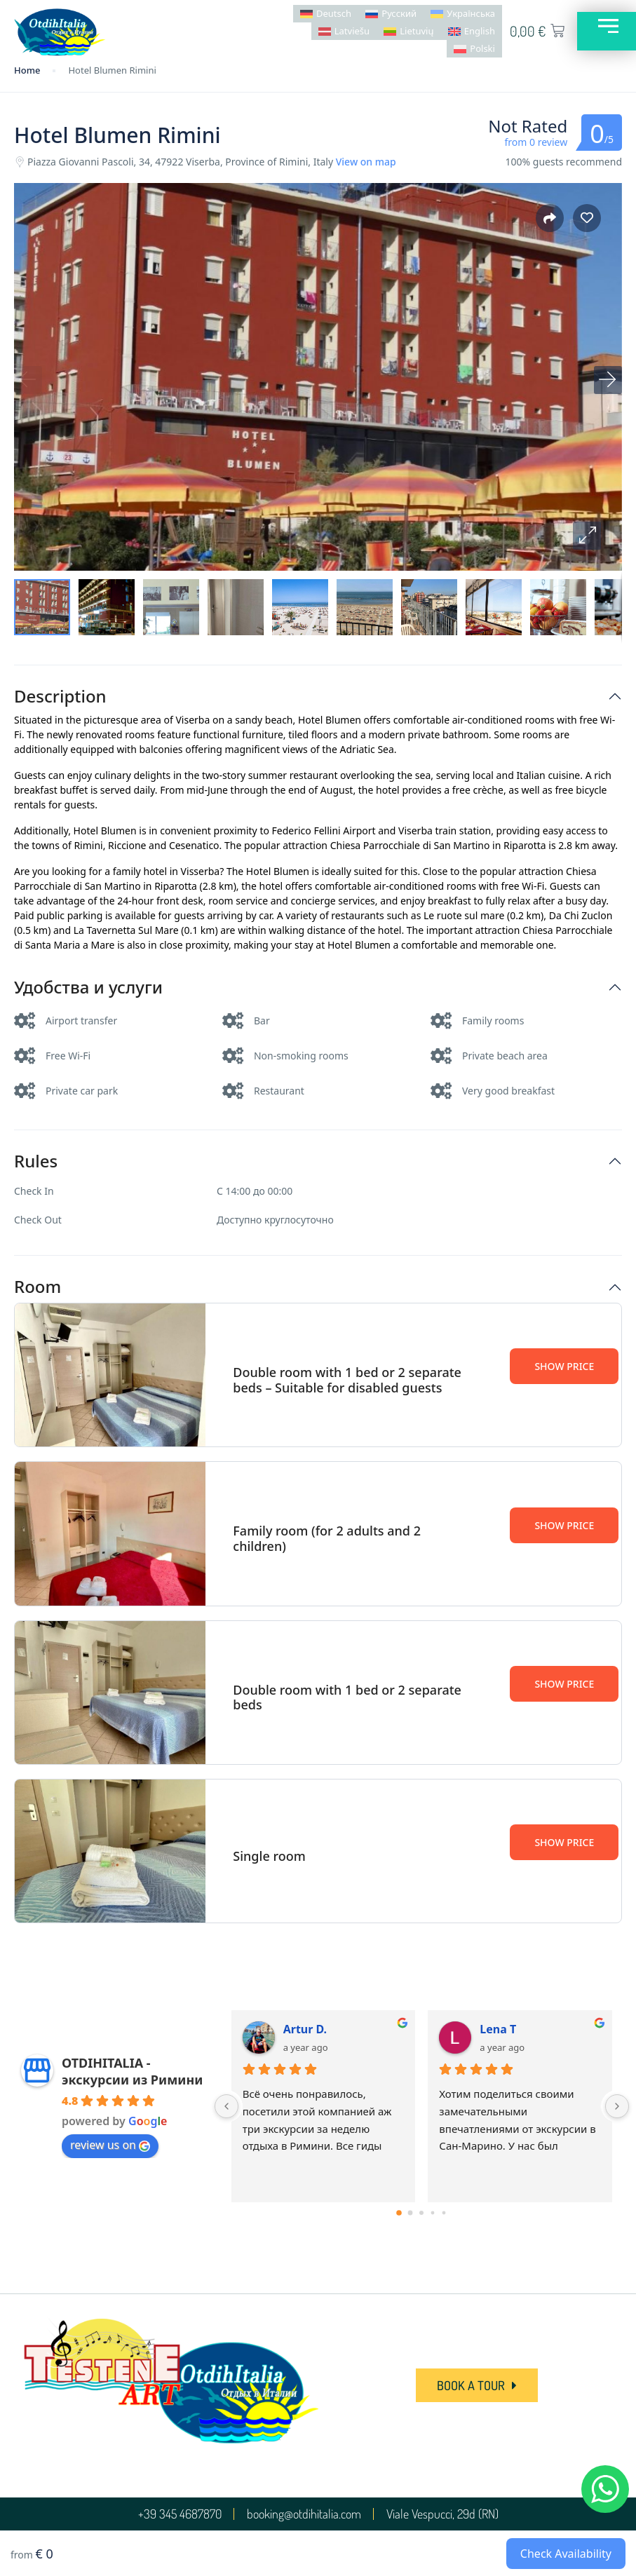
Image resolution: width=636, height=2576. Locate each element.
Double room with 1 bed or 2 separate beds (347, 1697)
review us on (110, 2145)
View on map (366, 161)
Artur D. (305, 2029)
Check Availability (565, 2553)
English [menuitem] (479, 31)
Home (27, 70)
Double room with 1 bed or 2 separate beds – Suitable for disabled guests (347, 1380)
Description (60, 696)
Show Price (564, 1366)
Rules (35, 1161)
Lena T (498, 2029)
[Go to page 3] (433, 2213)
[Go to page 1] (410, 2213)
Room (37, 1287)
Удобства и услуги (88, 987)
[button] (587, 536)
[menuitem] (325, 13)
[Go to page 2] (421, 2213)
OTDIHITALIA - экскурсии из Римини (132, 2071)
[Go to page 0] (399, 2213)
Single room (269, 1856)
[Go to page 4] (444, 2213)
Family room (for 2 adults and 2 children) (327, 1538)
